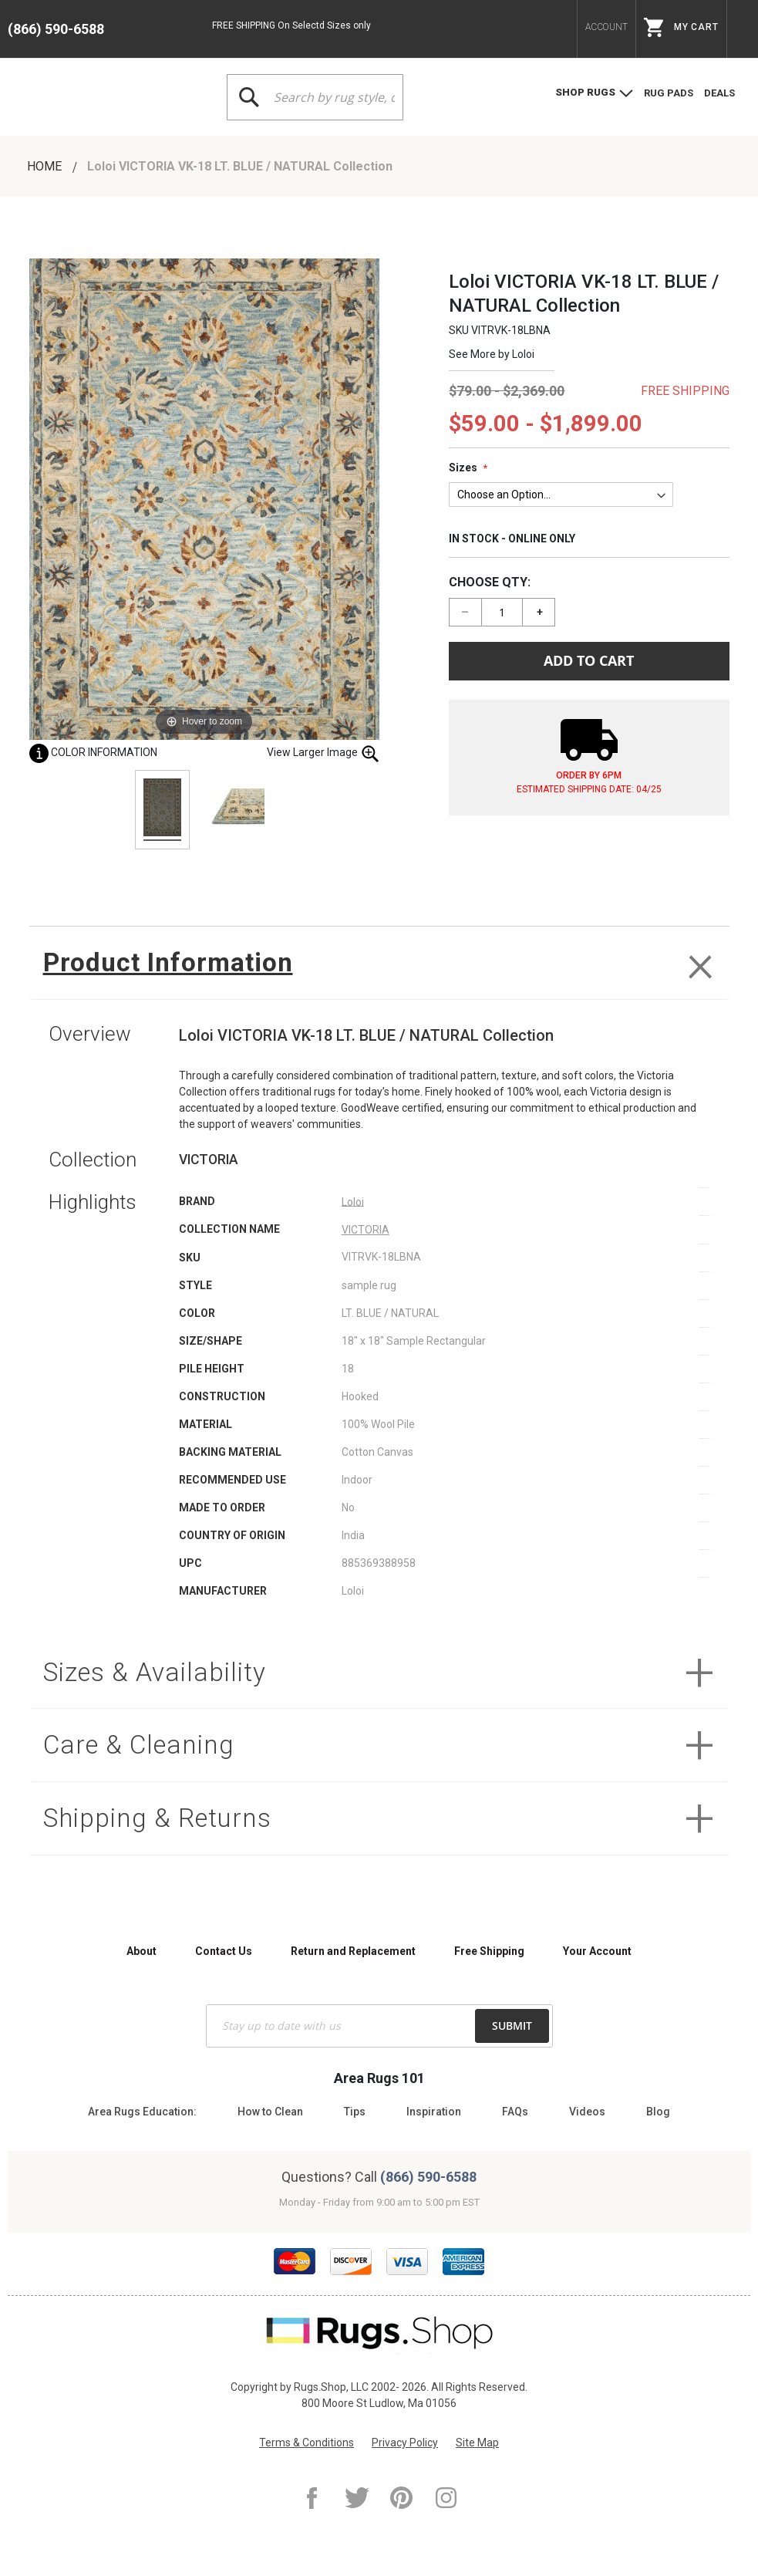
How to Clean (270, 2111)
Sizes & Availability (160, 1676)
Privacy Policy (405, 2442)
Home (46, 166)
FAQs (515, 2111)
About (141, 1951)
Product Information (174, 964)
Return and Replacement (353, 1951)
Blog (658, 2111)
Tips (355, 2111)
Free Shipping (489, 1951)
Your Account (597, 1951)
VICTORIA (365, 1233)
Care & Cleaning (143, 1751)
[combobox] (315, 97)
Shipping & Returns (165, 1827)
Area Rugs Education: (142, 2111)
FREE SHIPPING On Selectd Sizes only (291, 25)
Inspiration (433, 2111)
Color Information (93, 752)
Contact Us (223, 1951)
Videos (587, 2111)
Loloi (523, 354)
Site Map (477, 2442)
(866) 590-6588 (56, 29)
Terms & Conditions (306, 2442)
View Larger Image (323, 753)
